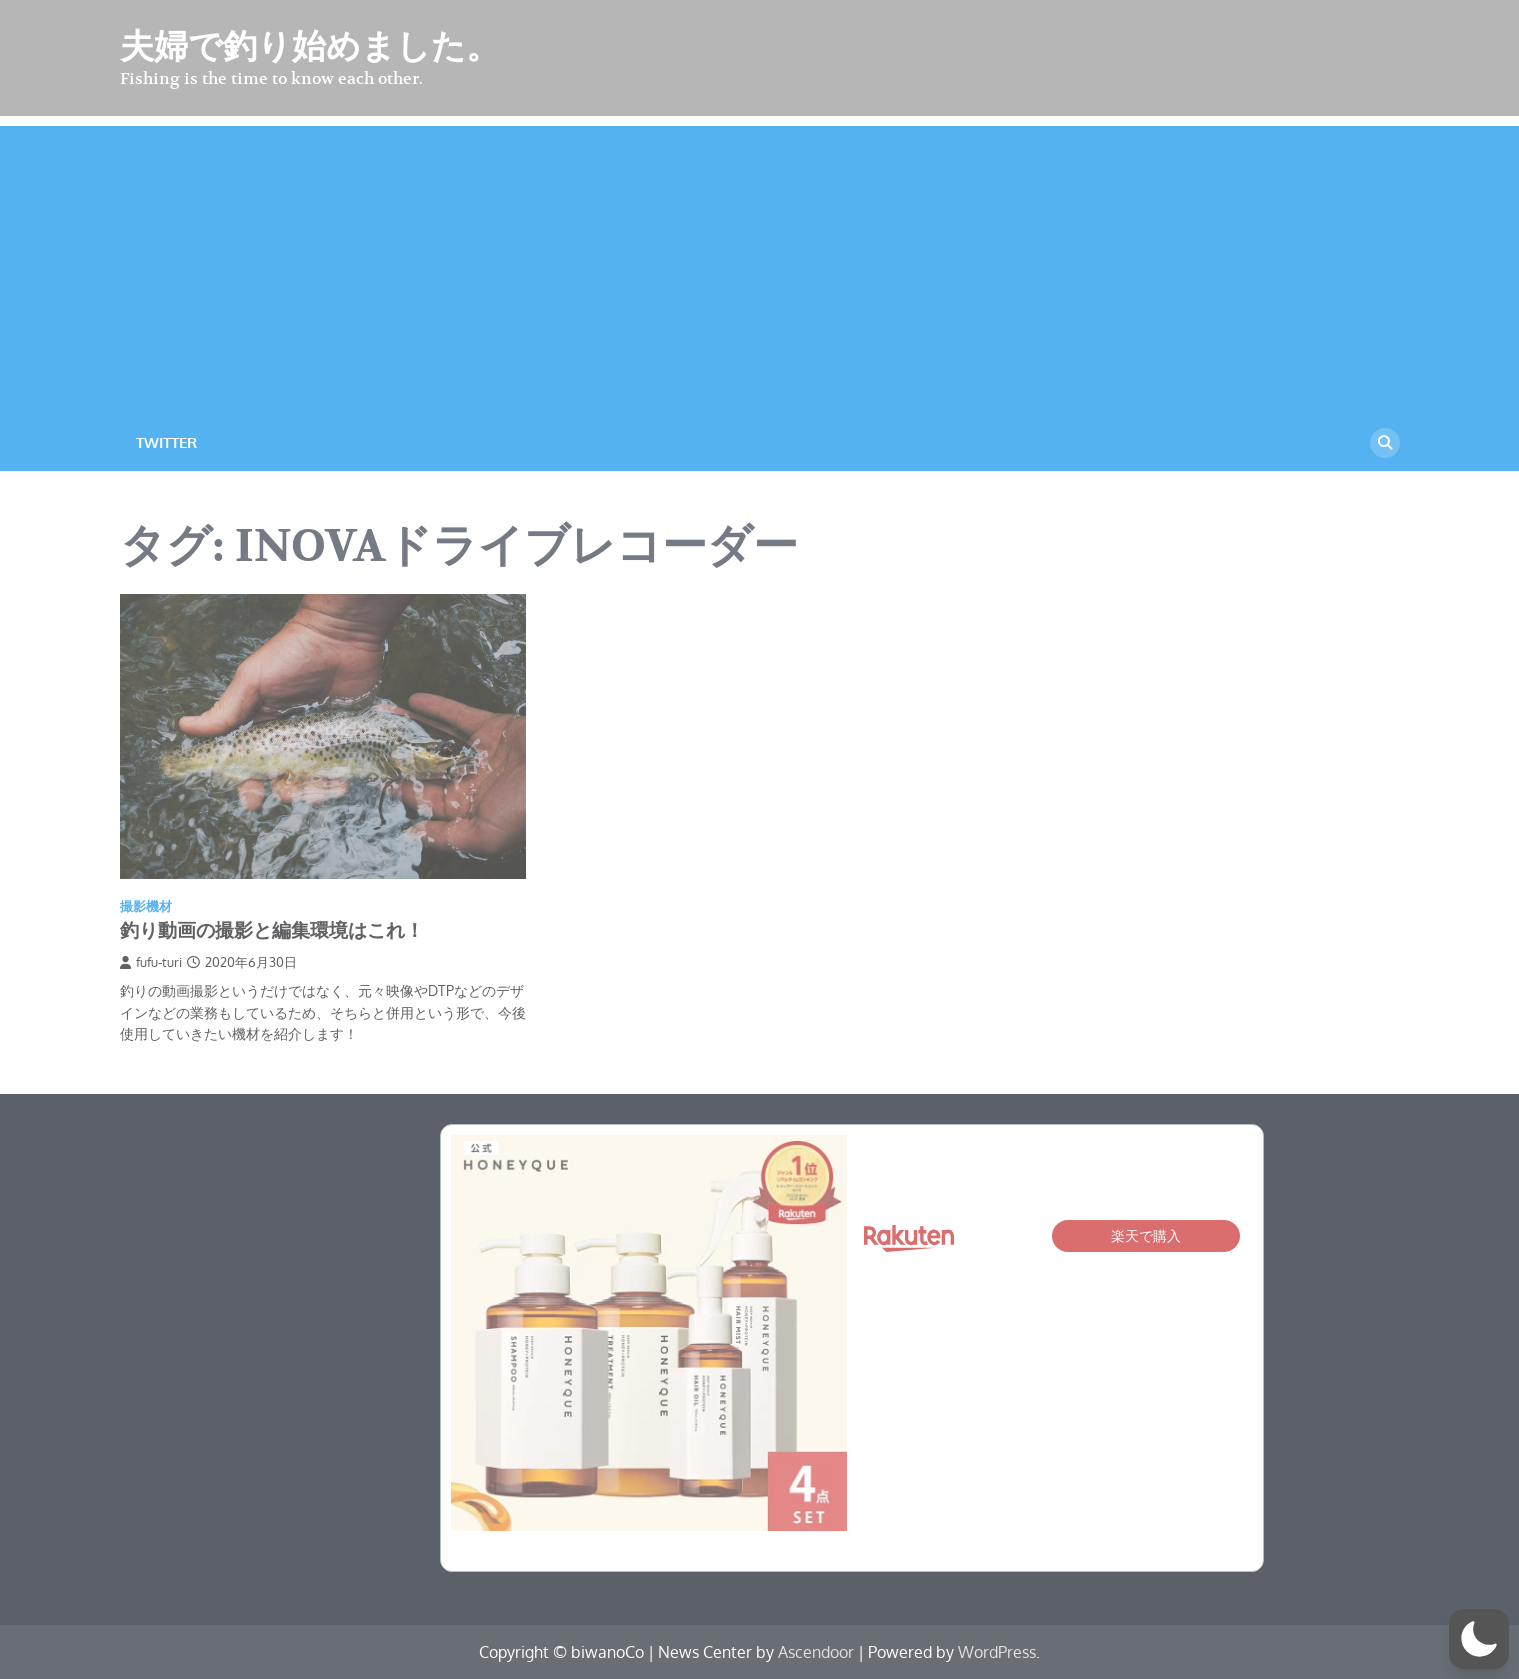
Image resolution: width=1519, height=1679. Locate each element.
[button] (1479, 1639)
